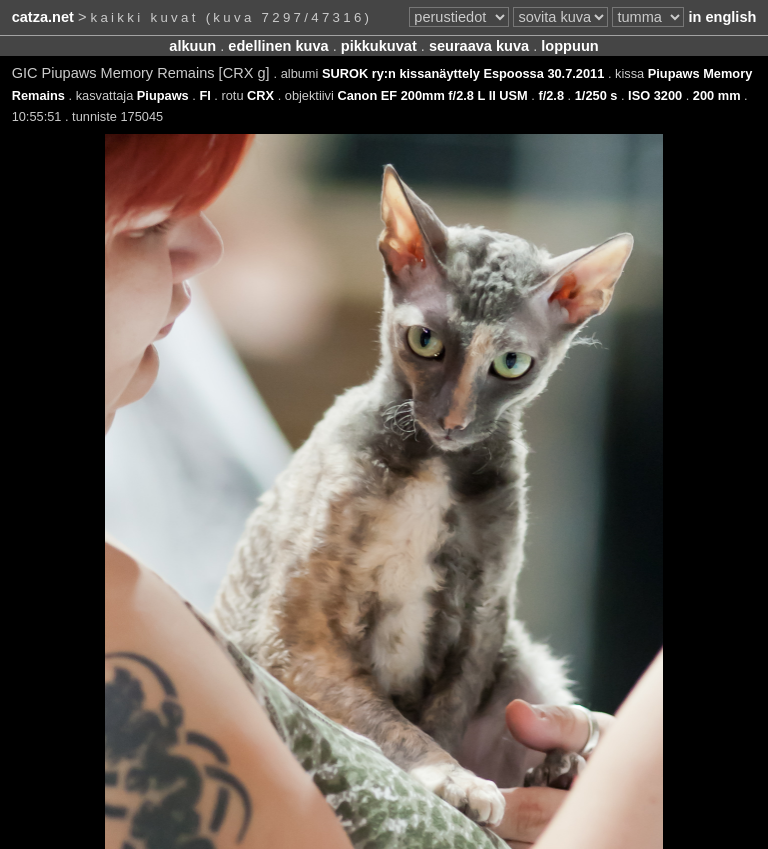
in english (722, 17)
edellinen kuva (278, 46)
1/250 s (596, 95)
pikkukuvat (379, 46)
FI (204, 95)
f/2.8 (551, 95)
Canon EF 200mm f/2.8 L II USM (432, 95)
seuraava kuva (479, 46)
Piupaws (163, 95)
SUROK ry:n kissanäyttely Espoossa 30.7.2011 (463, 73)
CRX (260, 95)
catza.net (43, 17)
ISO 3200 (655, 95)
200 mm (717, 95)
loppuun (569, 46)
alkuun (192, 46)
